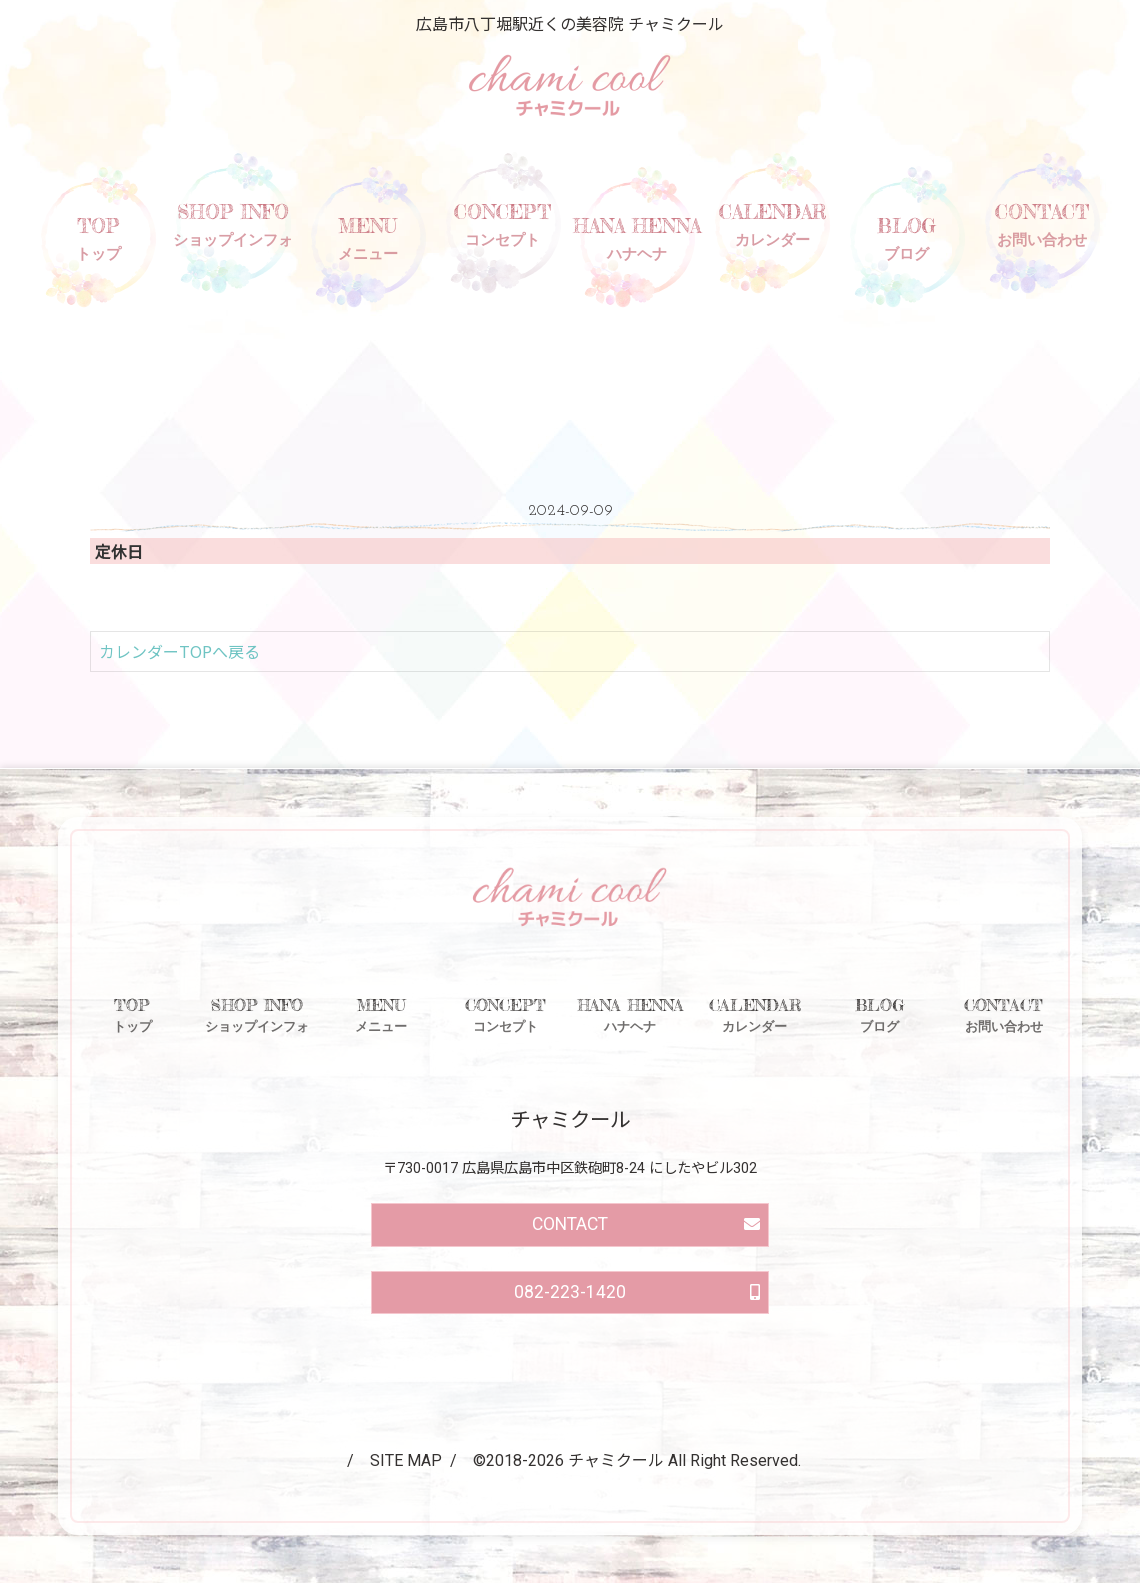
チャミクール (616, 1460)
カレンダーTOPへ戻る (179, 651)
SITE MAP (406, 1460)
